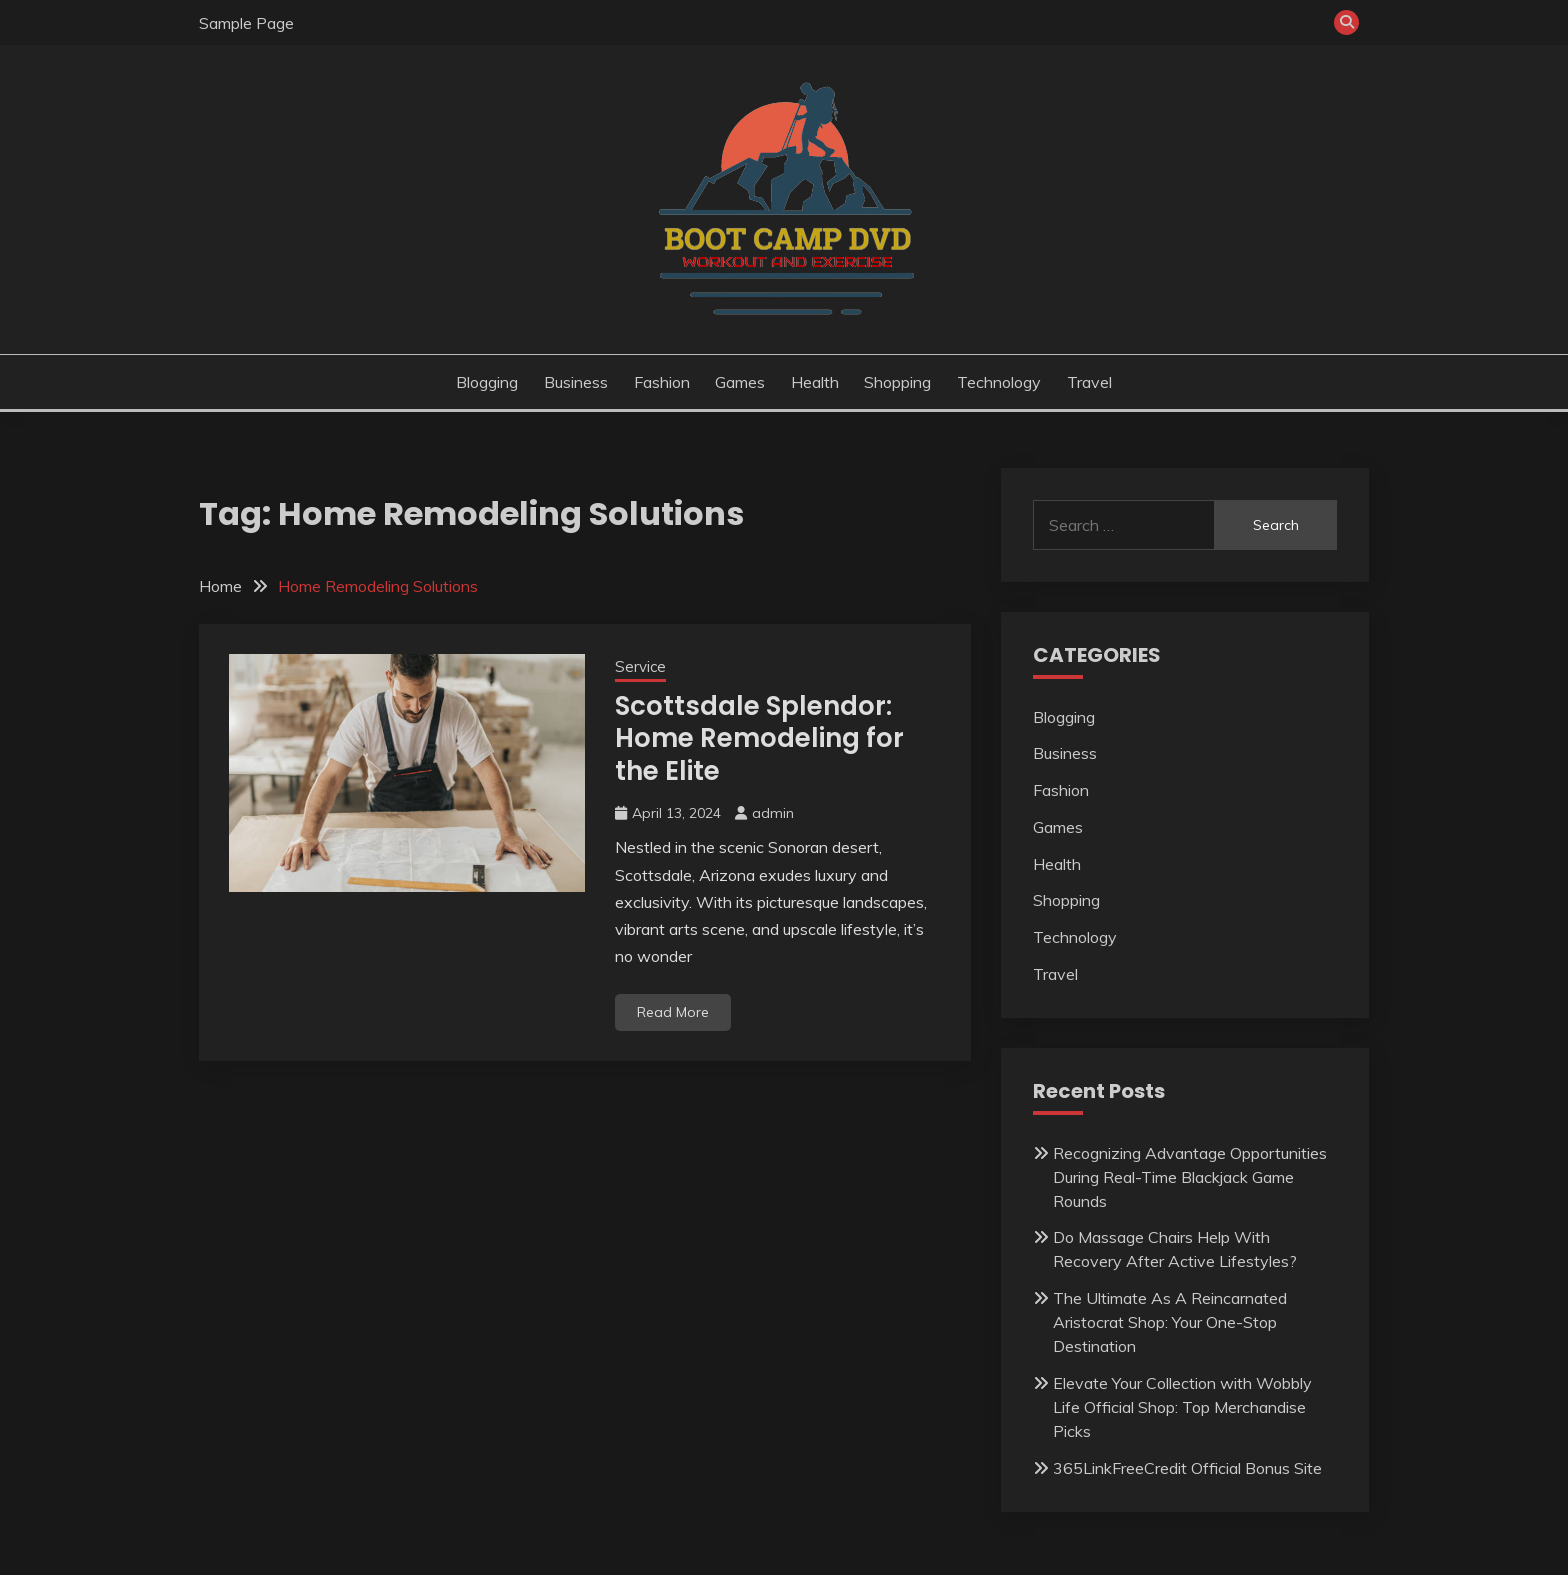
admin (773, 813)
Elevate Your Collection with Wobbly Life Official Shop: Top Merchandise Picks (1182, 1407)
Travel (1089, 382)
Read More (673, 1012)
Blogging (487, 382)
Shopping (897, 382)
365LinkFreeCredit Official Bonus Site (1187, 1468)
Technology (999, 382)
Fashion (662, 382)
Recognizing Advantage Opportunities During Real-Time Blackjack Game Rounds (1190, 1177)
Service (640, 666)
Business (576, 382)
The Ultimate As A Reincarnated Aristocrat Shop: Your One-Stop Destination (1170, 1322)
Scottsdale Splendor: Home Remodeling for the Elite (759, 738)
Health (815, 382)
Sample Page (246, 23)
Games (740, 382)
